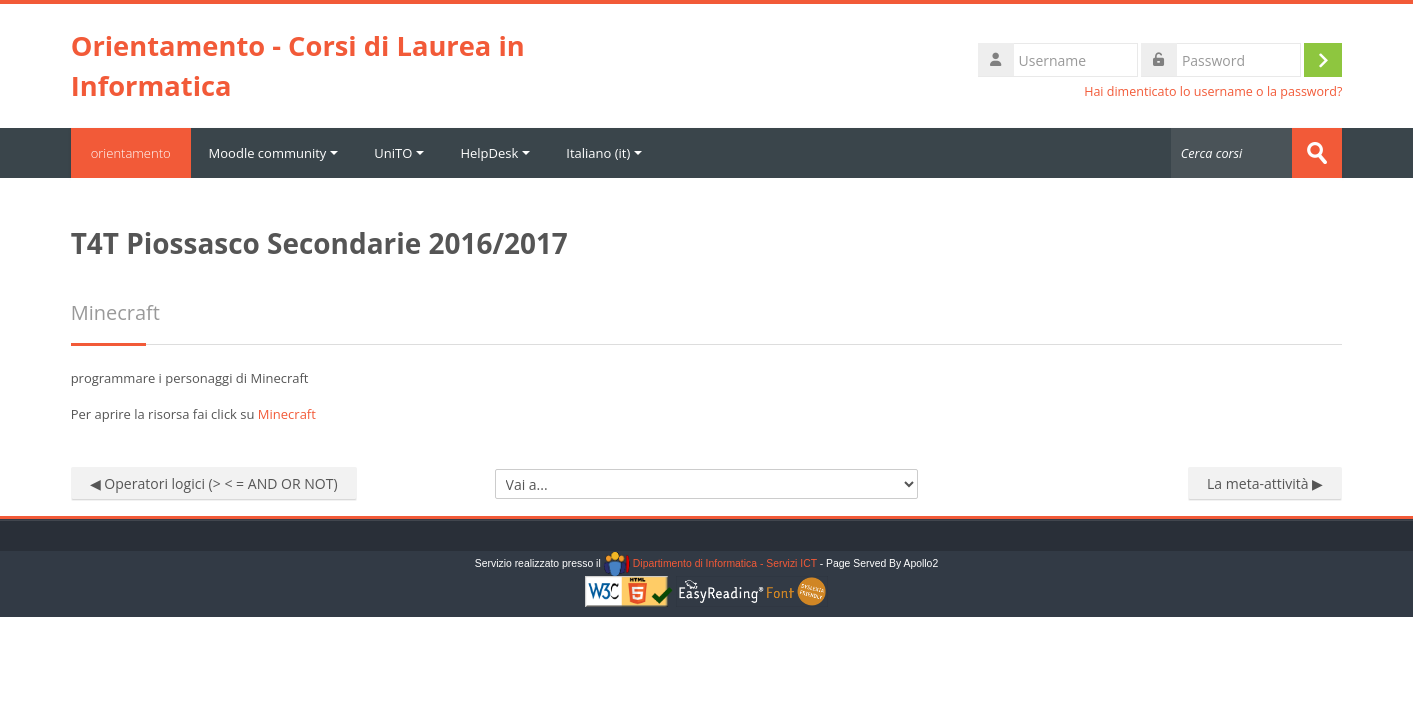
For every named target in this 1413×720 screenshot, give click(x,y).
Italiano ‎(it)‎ (604, 153)
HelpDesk (495, 153)
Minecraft (287, 414)
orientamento (131, 153)
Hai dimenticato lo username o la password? (1213, 91)
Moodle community (274, 153)
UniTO (399, 153)
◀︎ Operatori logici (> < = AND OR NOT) (214, 483)
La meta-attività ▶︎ (1265, 483)
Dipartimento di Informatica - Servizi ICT (710, 563)
